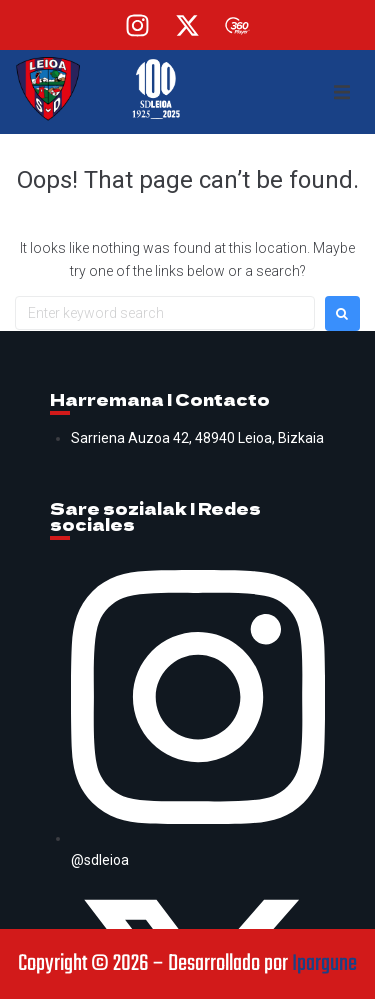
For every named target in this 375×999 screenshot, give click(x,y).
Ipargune (324, 964)
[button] (342, 92)
